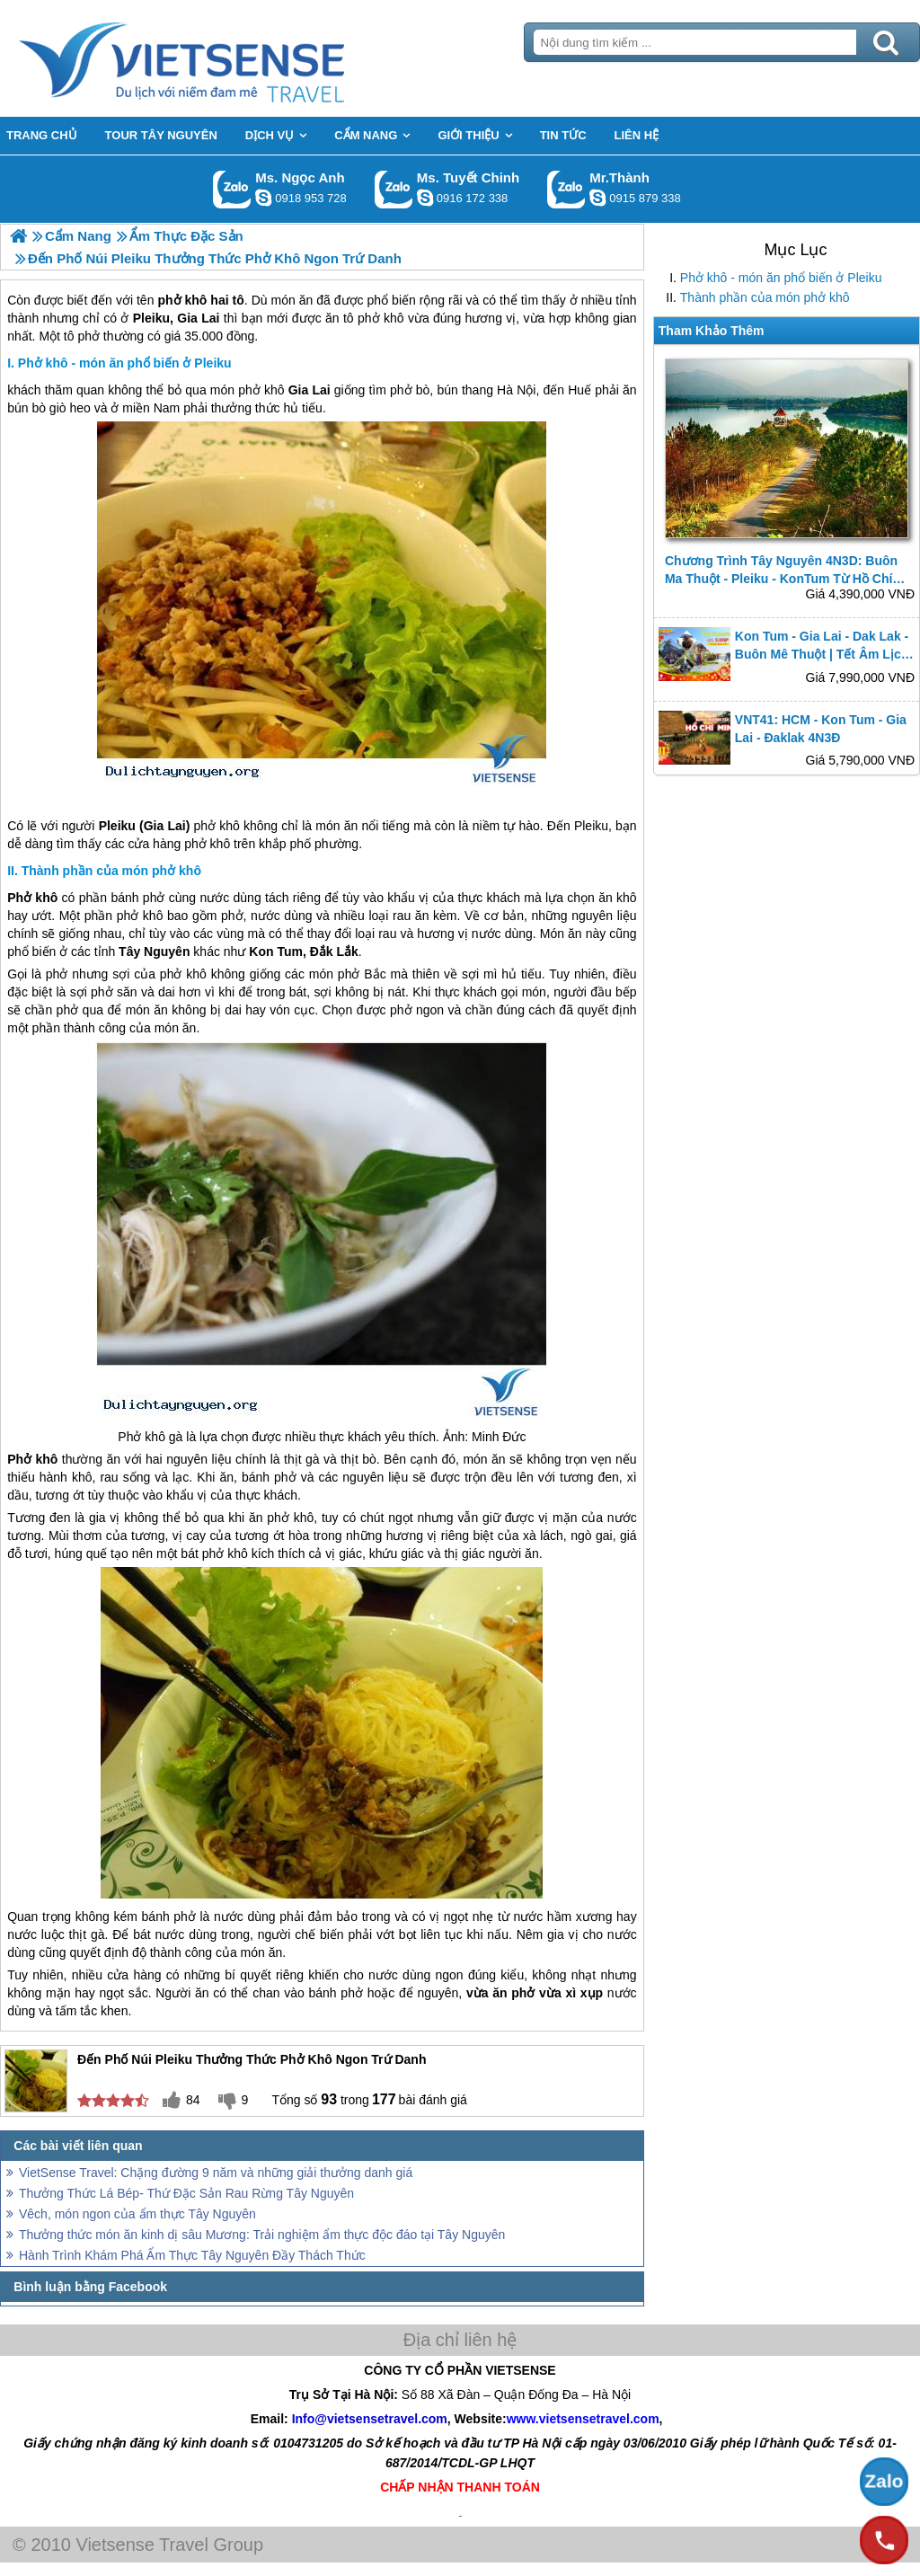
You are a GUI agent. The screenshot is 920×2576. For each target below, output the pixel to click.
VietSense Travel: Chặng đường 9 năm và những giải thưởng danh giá (215, 2172)
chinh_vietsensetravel (425, 198)
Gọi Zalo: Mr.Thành (566, 189)
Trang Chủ (226, 58)
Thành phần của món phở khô (765, 297)
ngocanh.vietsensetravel (263, 198)
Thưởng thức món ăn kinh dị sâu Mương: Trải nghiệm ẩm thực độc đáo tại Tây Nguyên (262, 2234)
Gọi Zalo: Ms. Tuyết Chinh (394, 189)
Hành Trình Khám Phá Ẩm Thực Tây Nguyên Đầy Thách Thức (192, 2255)
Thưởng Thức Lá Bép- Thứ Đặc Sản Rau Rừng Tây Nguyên (186, 2193)
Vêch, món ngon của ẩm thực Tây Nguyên (137, 2214)
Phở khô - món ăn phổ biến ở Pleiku (781, 277)
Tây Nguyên (154, 951)
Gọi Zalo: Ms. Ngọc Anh (232, 189)
